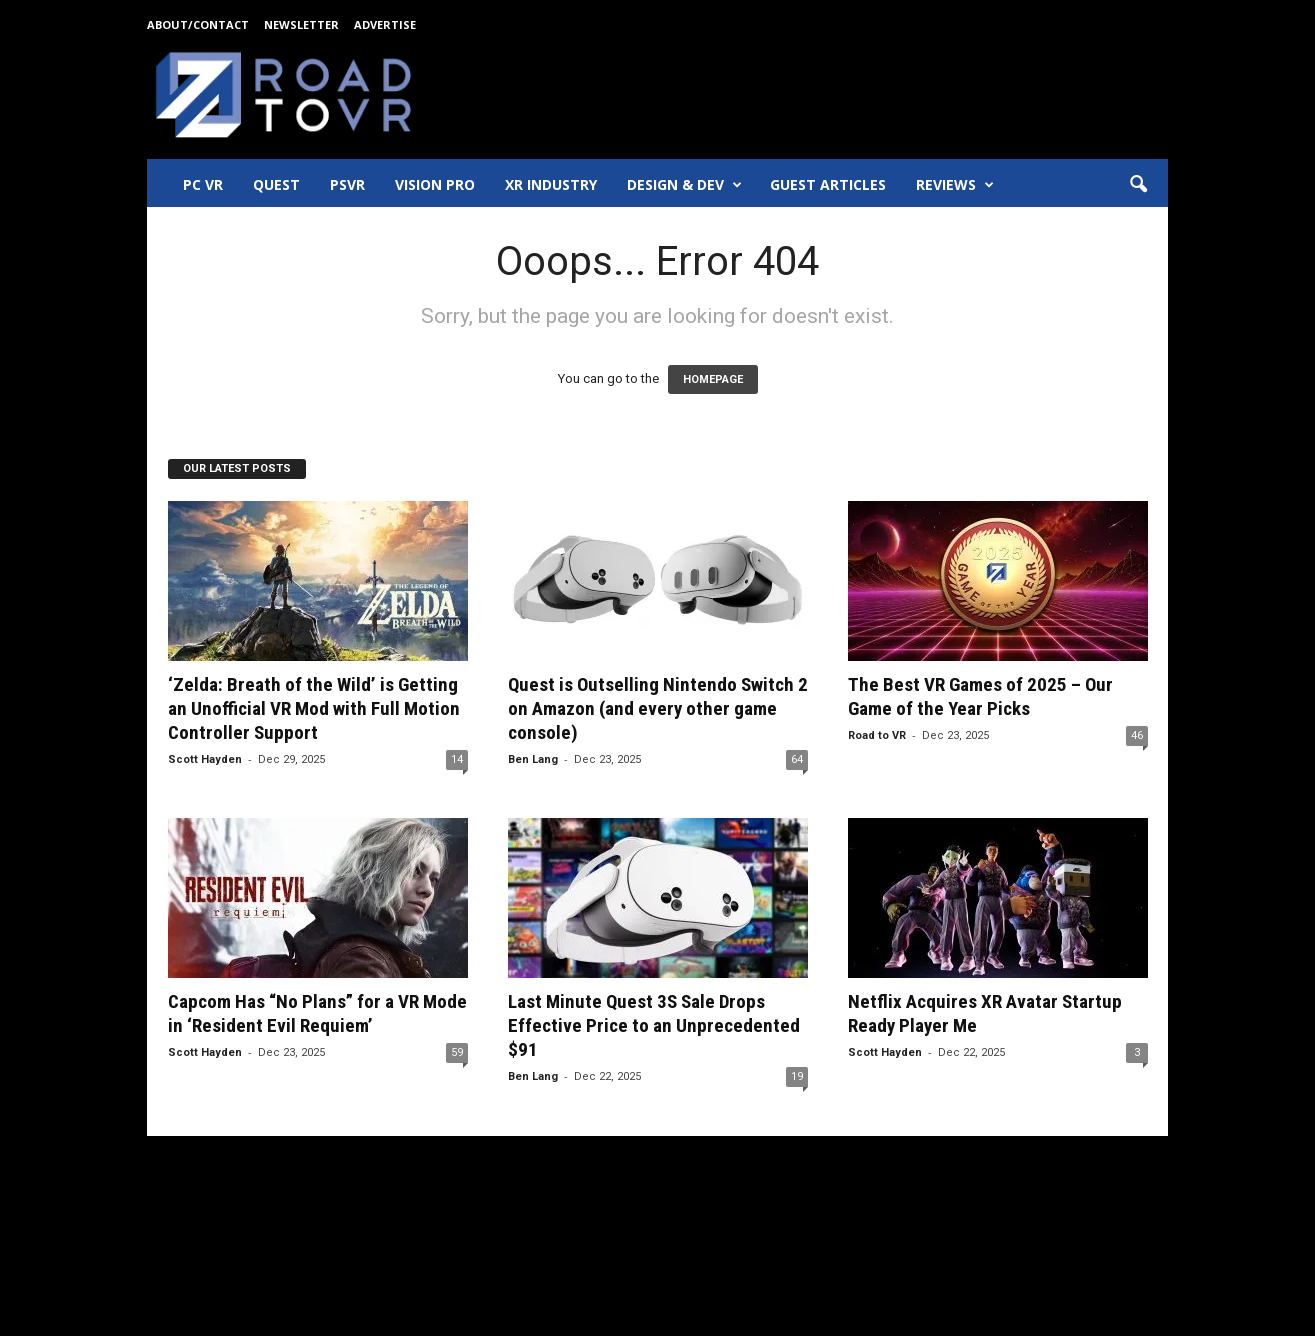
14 (457, 759)
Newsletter (301, 24)
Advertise (385, 24)
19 (797, 1076)
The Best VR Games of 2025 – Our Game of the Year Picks (980, 696)
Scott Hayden (205, 759)
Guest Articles (828, 184)
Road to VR (877, 735)
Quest (276, 184)
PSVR (347, 184)
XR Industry (551, 184)
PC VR (203, 184)
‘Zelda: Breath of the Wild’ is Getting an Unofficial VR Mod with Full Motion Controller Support (314, 708)
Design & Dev (684, 185)
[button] (1138, 185)
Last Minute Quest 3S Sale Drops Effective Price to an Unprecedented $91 (654, 1025)
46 (1137, 735)
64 (797, 759)
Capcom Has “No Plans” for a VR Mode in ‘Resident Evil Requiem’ (317, 1013)
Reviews (955, 185)
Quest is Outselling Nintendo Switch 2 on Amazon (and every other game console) (658, 708)
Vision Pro (435, 184)
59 (457, 1052)
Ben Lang (533, 759)
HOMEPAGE (713, 379)
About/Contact (198, 24)
